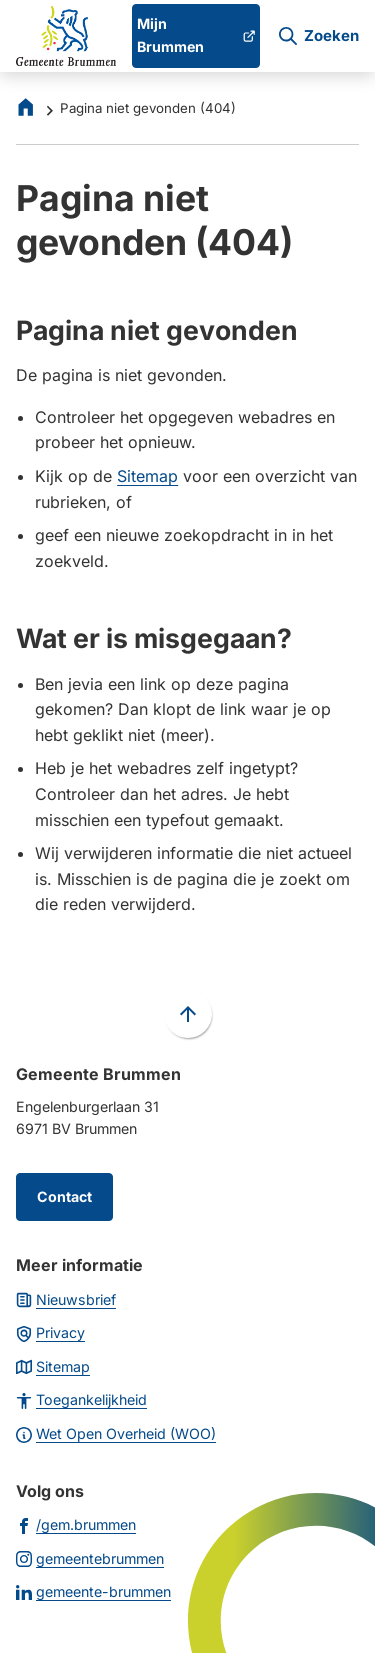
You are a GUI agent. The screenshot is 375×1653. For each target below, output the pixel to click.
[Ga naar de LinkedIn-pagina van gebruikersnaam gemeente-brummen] (93, 1591)
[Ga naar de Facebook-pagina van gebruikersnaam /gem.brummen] (76, 1524)
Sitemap (147, 476)
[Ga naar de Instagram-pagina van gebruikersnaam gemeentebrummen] (90, 1558)
